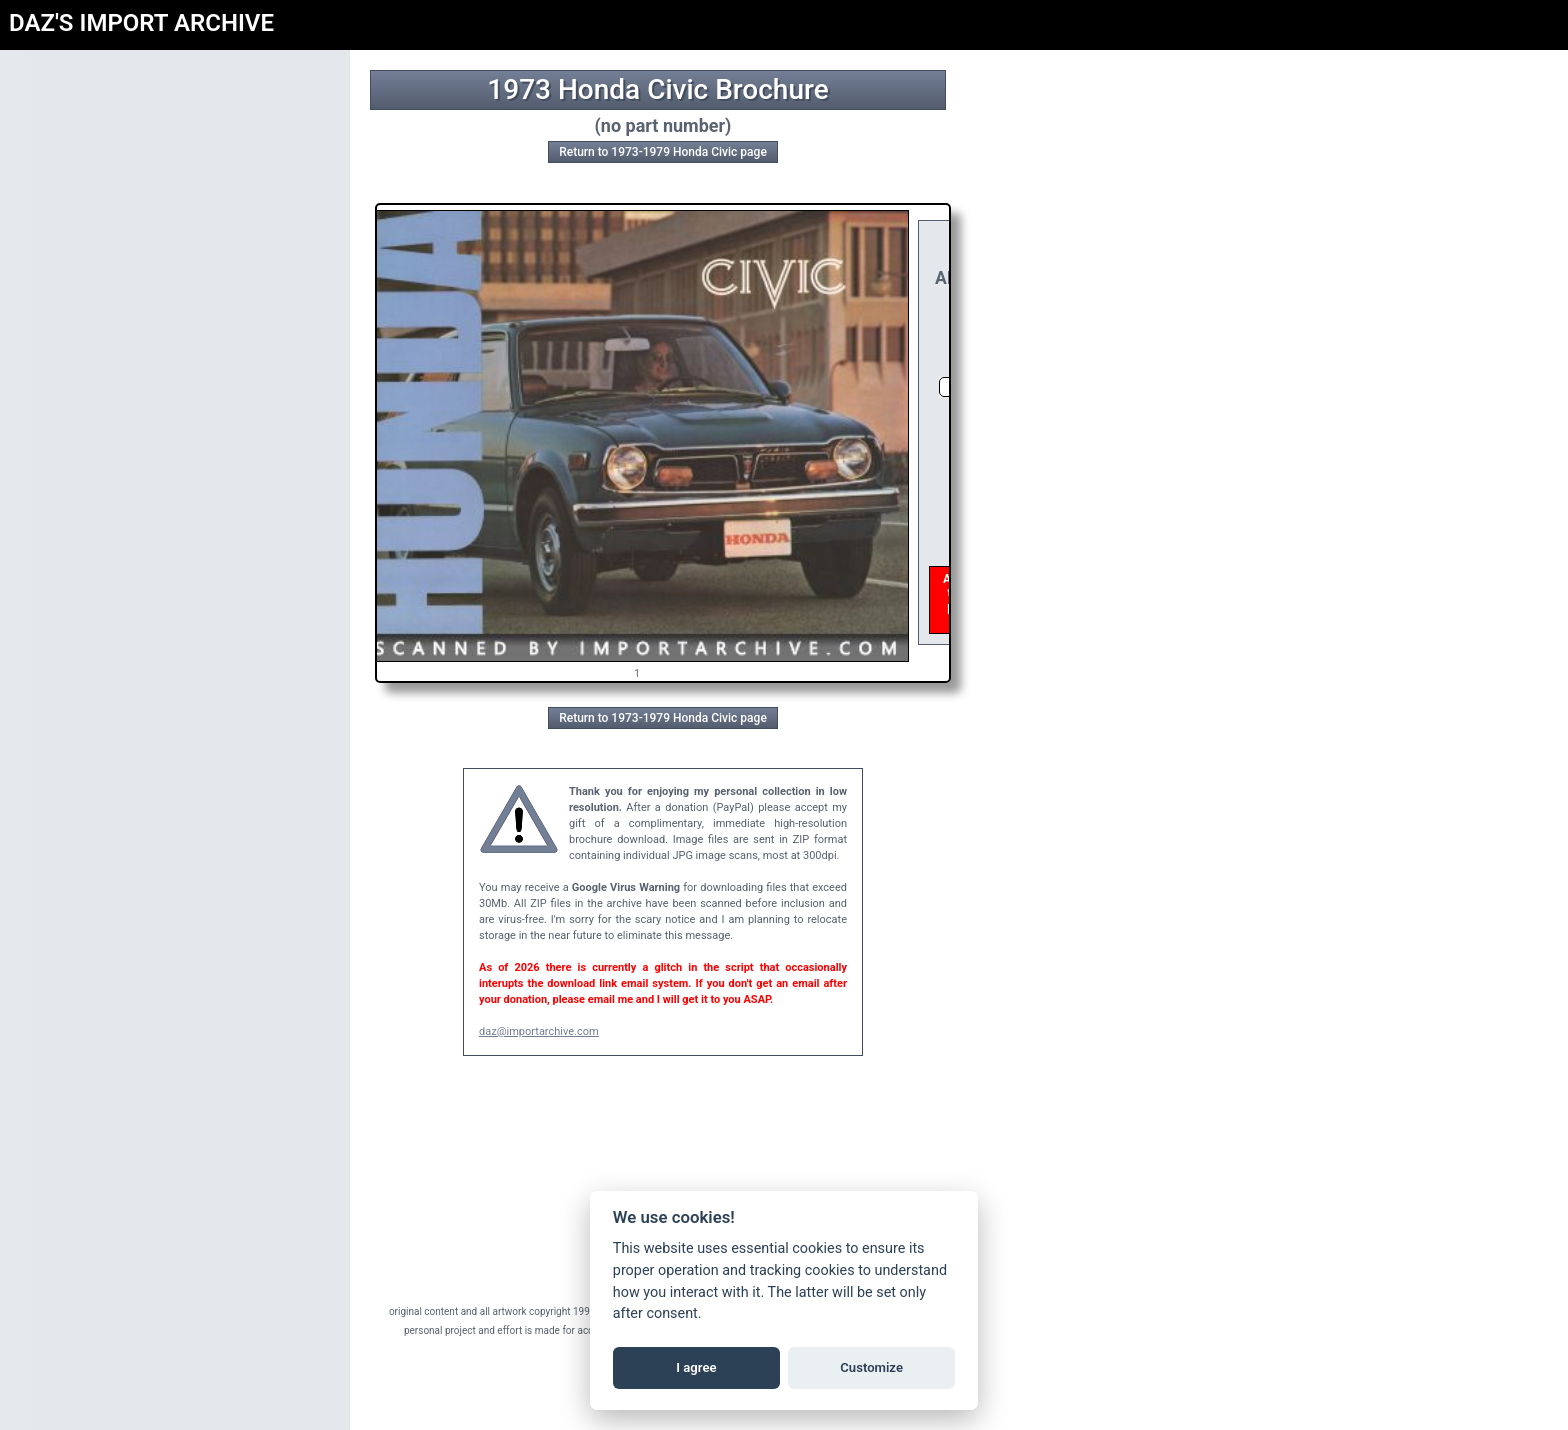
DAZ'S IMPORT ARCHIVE (141, 23)
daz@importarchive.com (539, 1031)
